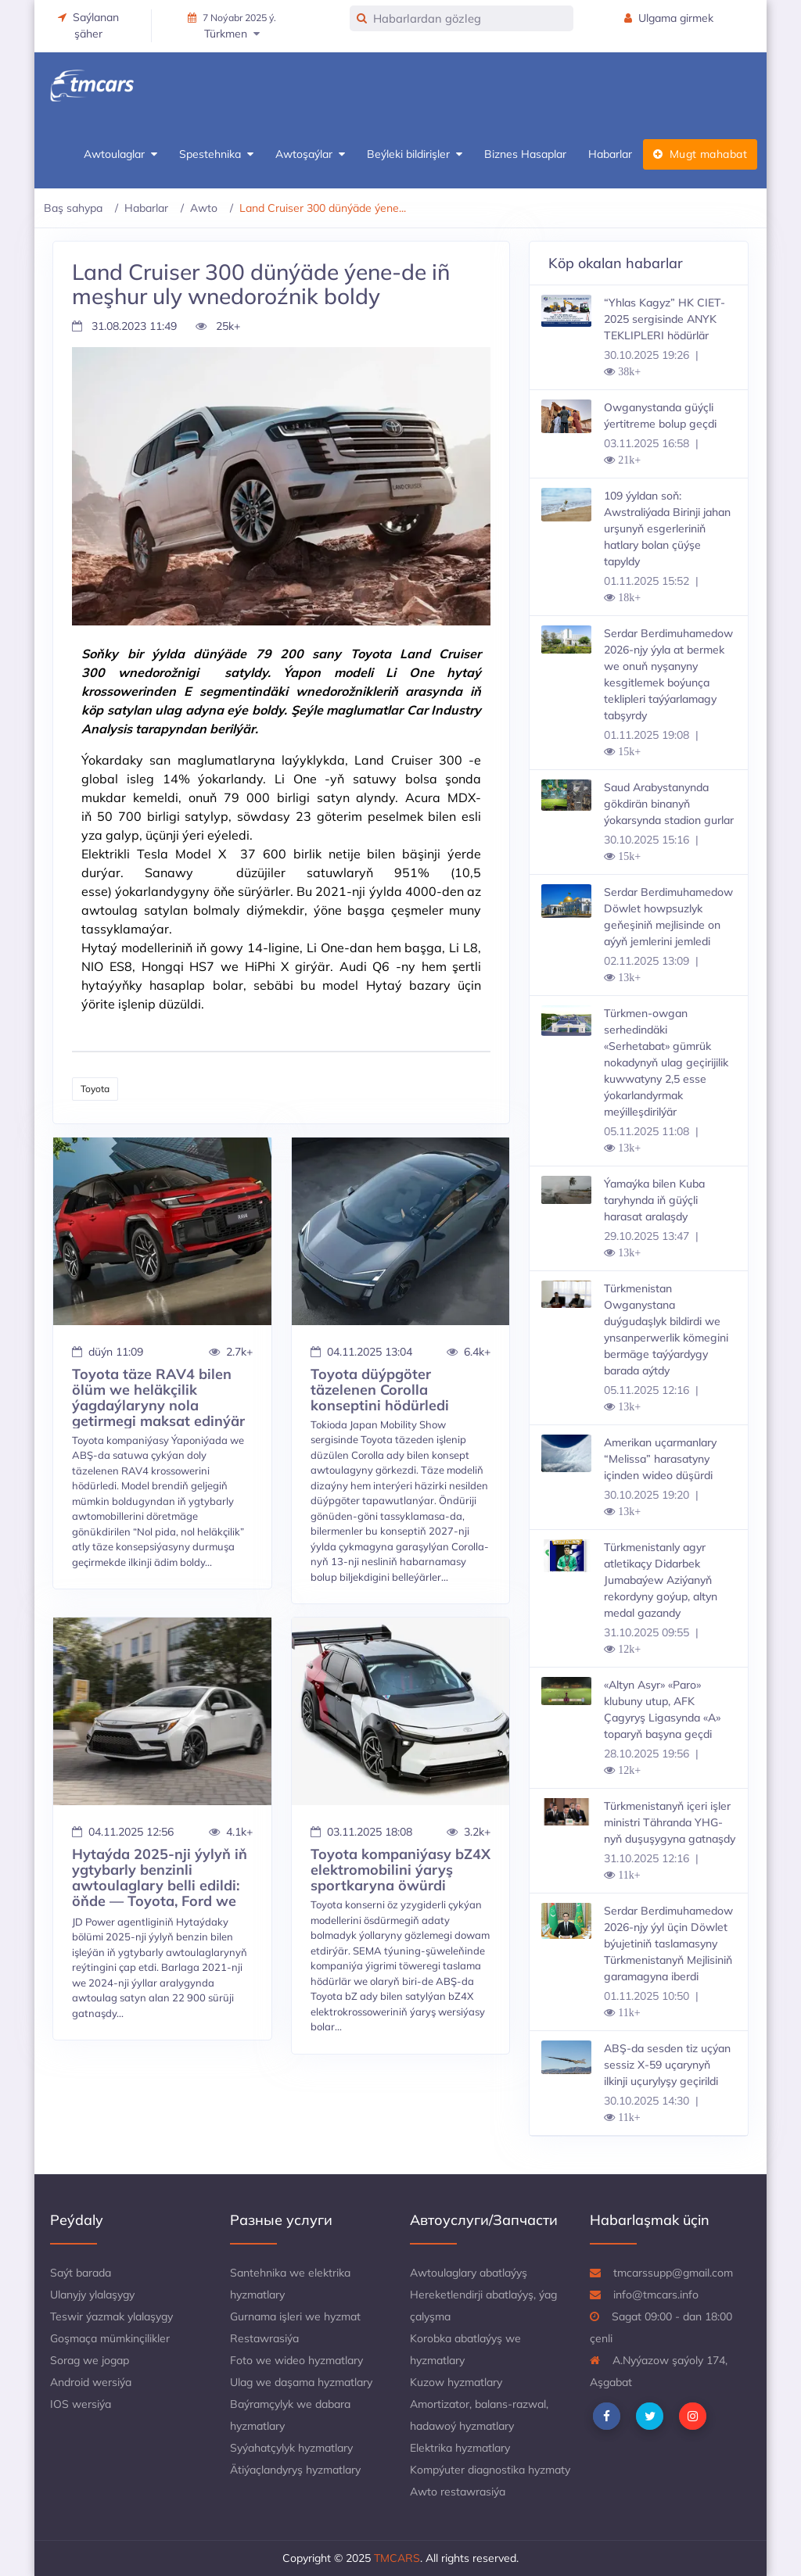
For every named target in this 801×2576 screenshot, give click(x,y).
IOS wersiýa (80, 2404)
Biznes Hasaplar (525, 154)
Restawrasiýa (264, 2338)
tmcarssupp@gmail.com (661, 2273)
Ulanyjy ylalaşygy (92, 2295)
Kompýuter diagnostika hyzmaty (490, 2470)
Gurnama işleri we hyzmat (295, 2316)
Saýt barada (80, 2273)
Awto (203, 208)
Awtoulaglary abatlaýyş (468, 2273)
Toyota (95, 1089)
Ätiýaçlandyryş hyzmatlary (295, 2470)
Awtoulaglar (120, 154)
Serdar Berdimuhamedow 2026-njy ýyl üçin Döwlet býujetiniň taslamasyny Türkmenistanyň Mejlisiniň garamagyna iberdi (668, 1943)
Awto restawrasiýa (457, 2492)
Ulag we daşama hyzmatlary (301, 2382)
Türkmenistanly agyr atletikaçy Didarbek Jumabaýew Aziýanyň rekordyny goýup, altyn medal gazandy (660, 1580)
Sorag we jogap (89, 2360)
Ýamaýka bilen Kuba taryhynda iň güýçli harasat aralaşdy (654, 1200)
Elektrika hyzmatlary (460, 2448)
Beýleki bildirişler (414, 154)
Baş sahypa (73, 208)
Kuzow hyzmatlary (456, 2382)
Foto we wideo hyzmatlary (296, 2360)
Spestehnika (216, 154)
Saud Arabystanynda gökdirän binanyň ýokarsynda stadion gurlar (669, 803)
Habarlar (610, 154)
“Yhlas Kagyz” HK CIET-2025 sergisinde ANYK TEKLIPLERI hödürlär (664, 319)
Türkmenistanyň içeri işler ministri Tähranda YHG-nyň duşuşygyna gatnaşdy (669, 1822)
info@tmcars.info (644, 2295)
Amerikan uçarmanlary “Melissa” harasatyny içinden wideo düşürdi (660, 1458)
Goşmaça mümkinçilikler (110, 2338)
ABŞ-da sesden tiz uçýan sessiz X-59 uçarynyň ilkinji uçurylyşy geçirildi (667, 2064)
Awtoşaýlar (310, 154)
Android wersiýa (90, 2382)
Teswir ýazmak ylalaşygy (111, 2316)
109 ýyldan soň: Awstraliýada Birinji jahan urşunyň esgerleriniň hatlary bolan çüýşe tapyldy (667, 528)
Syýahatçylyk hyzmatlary (291, 2448)
